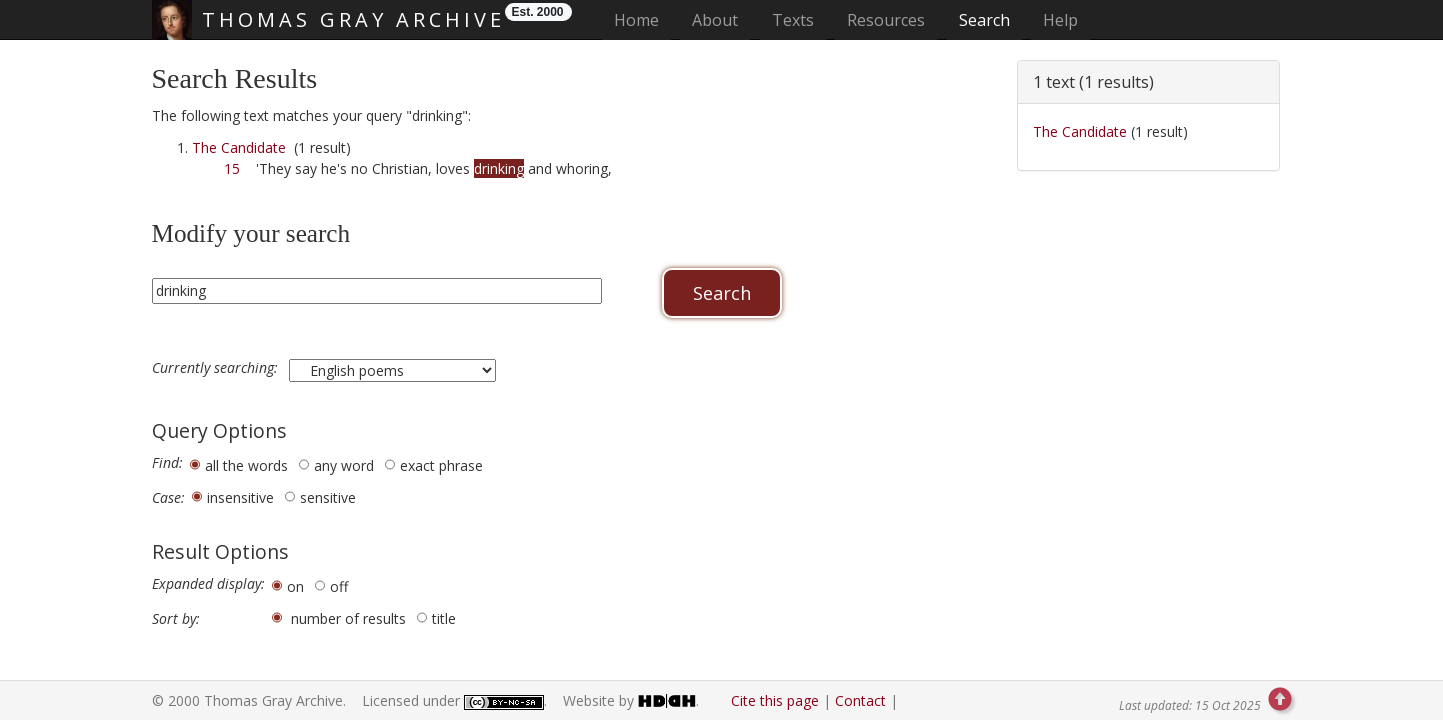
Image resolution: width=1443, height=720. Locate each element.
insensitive (240, 497)
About (715, 20)
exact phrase (441, 465)
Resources (886, 20)
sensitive (328, 497)
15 (232, 168)
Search (984, 20)
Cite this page (775, 700)
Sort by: (176, 619)
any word (344, 465)
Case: (168, 498)
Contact (860, 700)
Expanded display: (208, 584)
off (339, 586)
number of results (348, 618)
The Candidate (239, 147)
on (295, 586)
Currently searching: (217, 368)
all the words (246, 465)
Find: (167, 463)
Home (642, 19)
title (444, 618)
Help (1060, 20)
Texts (793, 20)
